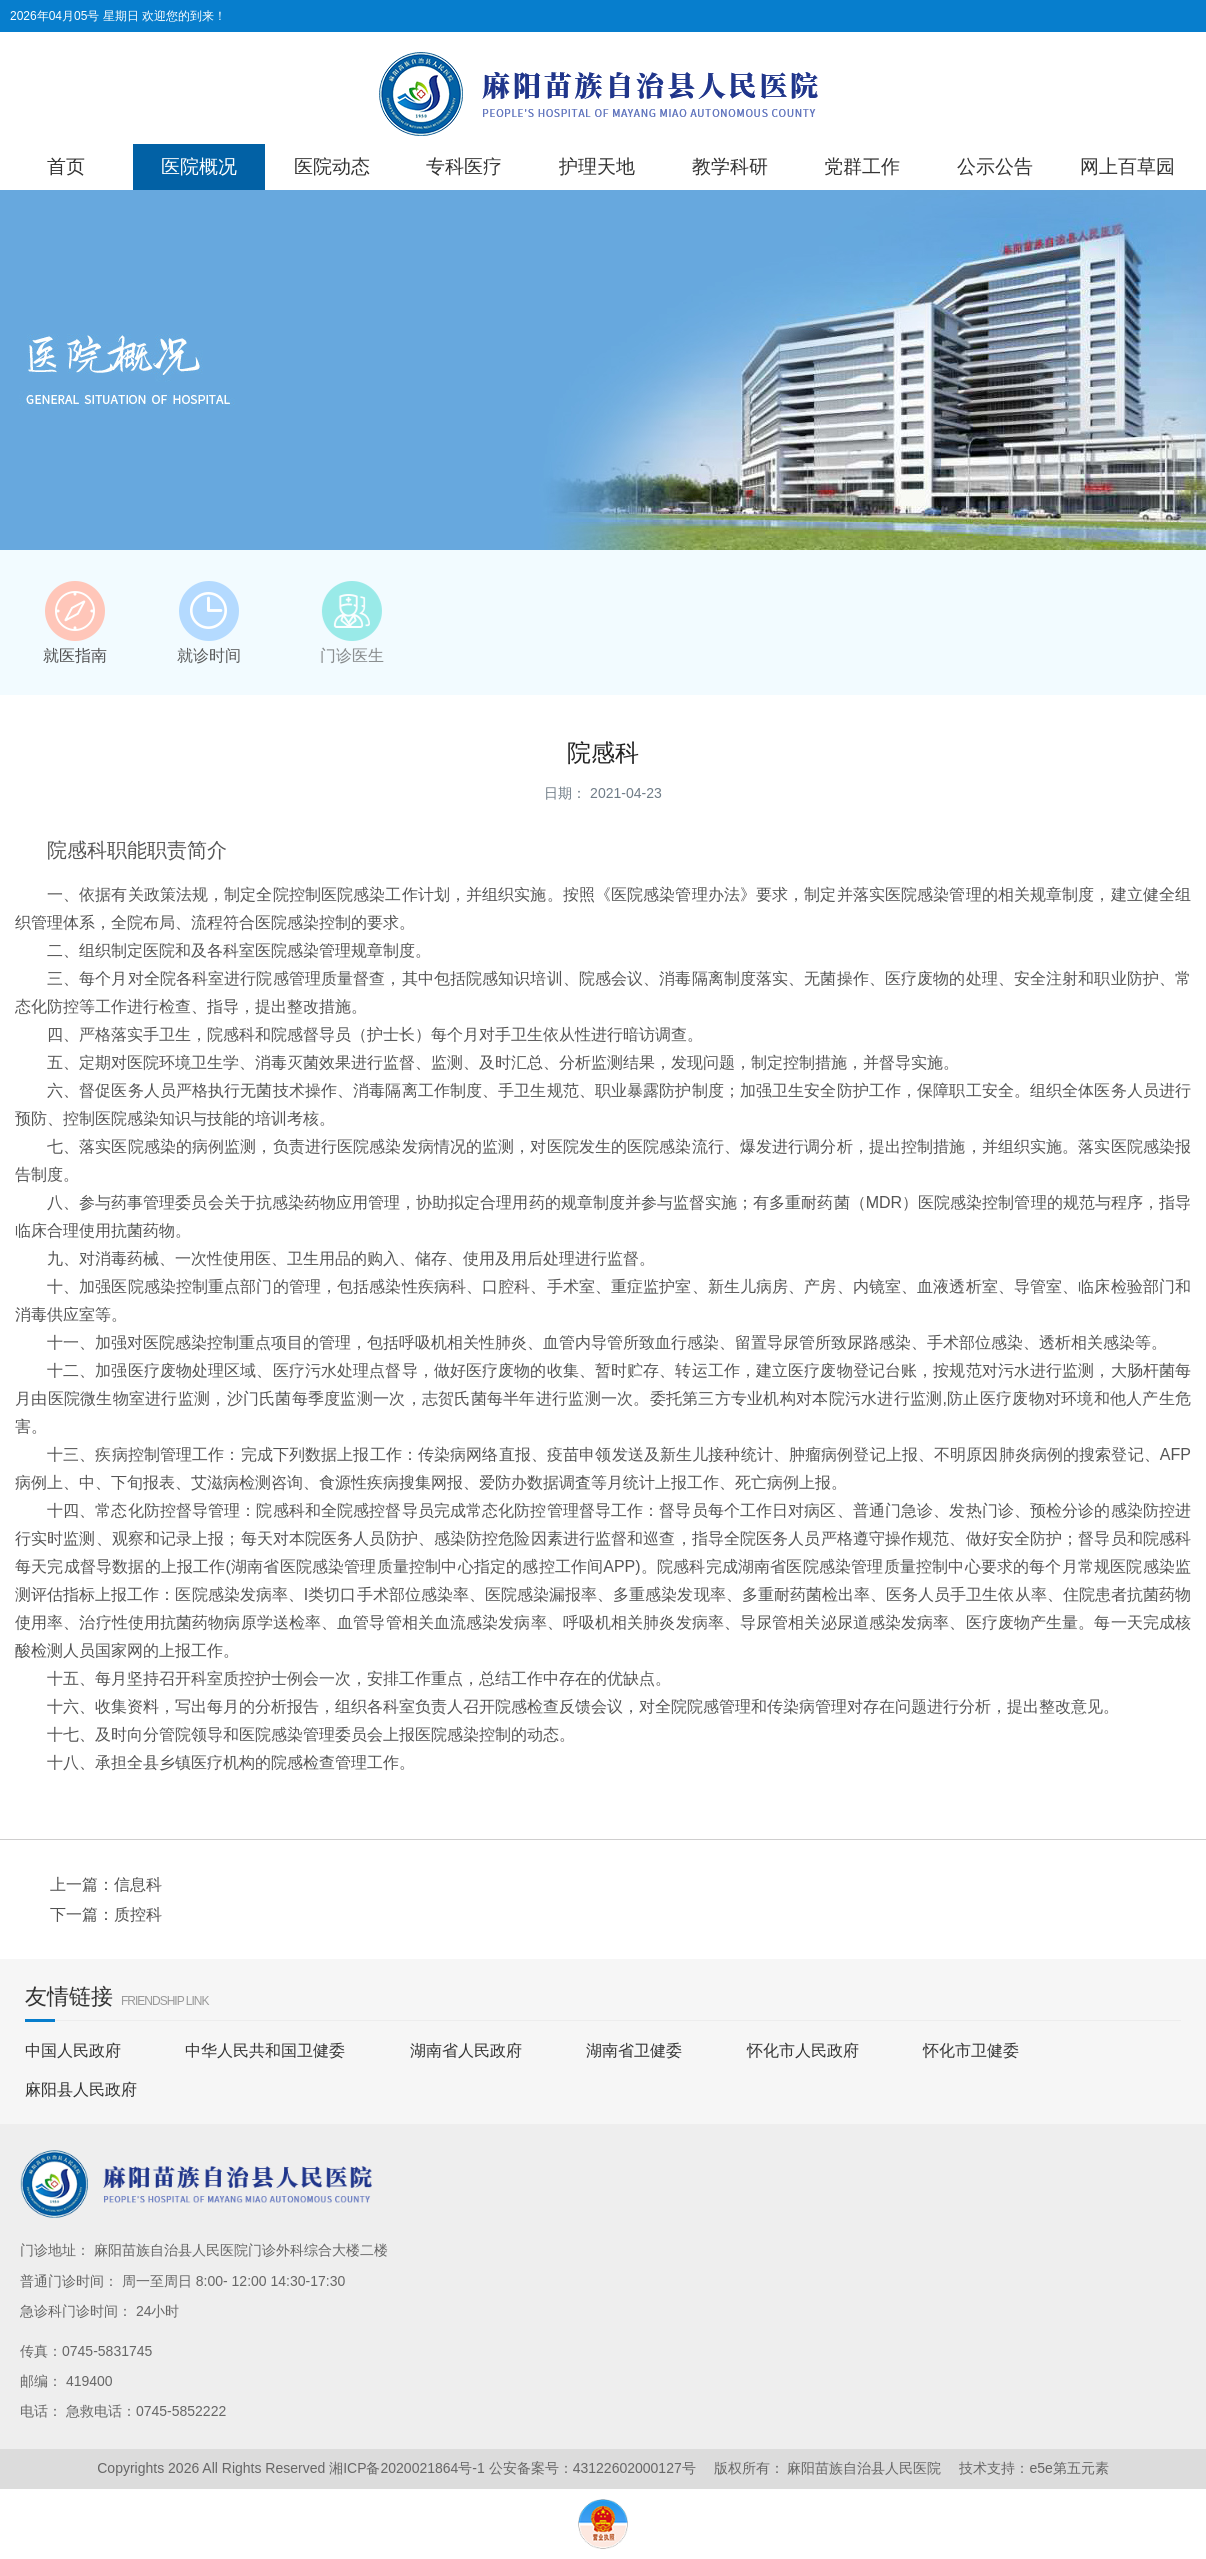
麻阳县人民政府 (81, 2089)
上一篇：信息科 (106, 1884)
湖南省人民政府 (466, 2050)
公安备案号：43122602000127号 (592, 2468)
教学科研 (730, 166)
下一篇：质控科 (106, 1914)
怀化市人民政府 (803, 2050)
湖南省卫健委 (634, 2050)
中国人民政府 (73, 2050)
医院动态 (332, 166)
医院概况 (199, 166)
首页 (66, 166)
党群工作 (862, 166)
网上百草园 (1127, 166)
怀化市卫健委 (971, 2050)
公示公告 (995, 166)
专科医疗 (464, 166)
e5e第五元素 (1068, 2468)
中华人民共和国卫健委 (265, 2050)
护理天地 (597, 166)
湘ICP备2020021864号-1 (407, 2468)
